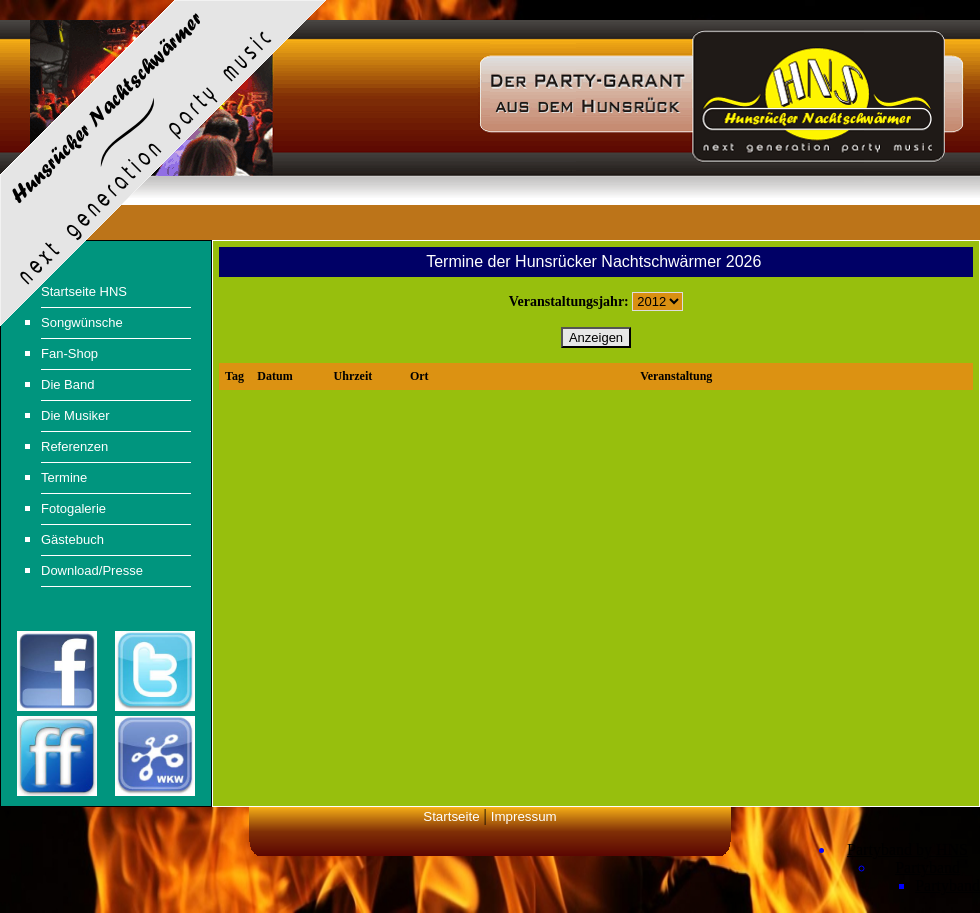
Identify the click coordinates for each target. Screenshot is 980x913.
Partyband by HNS (907, 849)
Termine (64, 477)
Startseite (451, 816)
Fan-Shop (69, 353)
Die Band (67, 384)
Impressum (524, 816)
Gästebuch (72, 539)
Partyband (927, 867)
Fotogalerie (73, 508)
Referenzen (74, 446)
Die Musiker (75, 415)
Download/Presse (92, 570)
